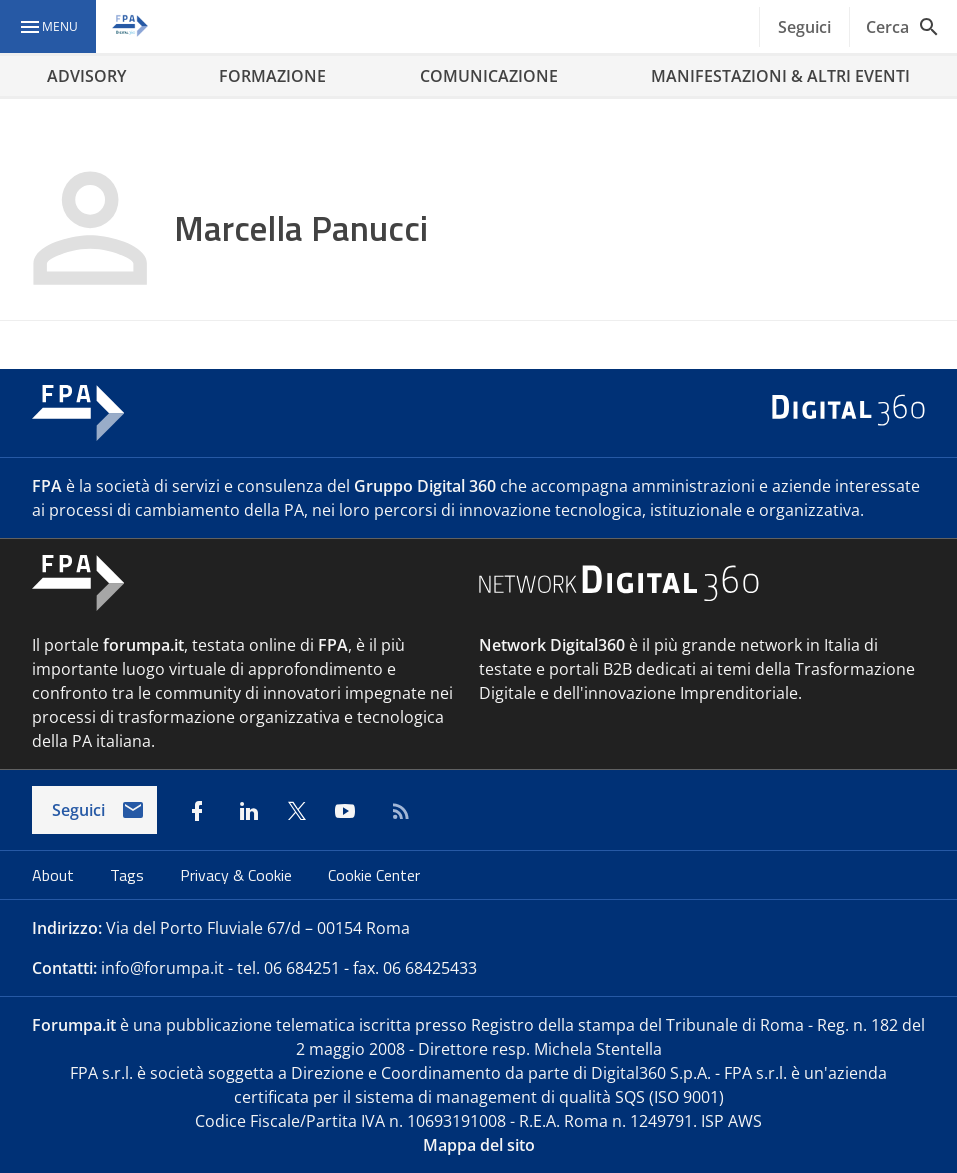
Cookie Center (374, 875)
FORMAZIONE (272, 76)
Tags (129, 875)
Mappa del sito (479, 1145)
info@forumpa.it (162, 968)
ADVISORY (86, 76)
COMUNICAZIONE (489, 76)
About (55, 875)
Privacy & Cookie (238, 875)
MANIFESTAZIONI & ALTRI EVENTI (780, 76)
